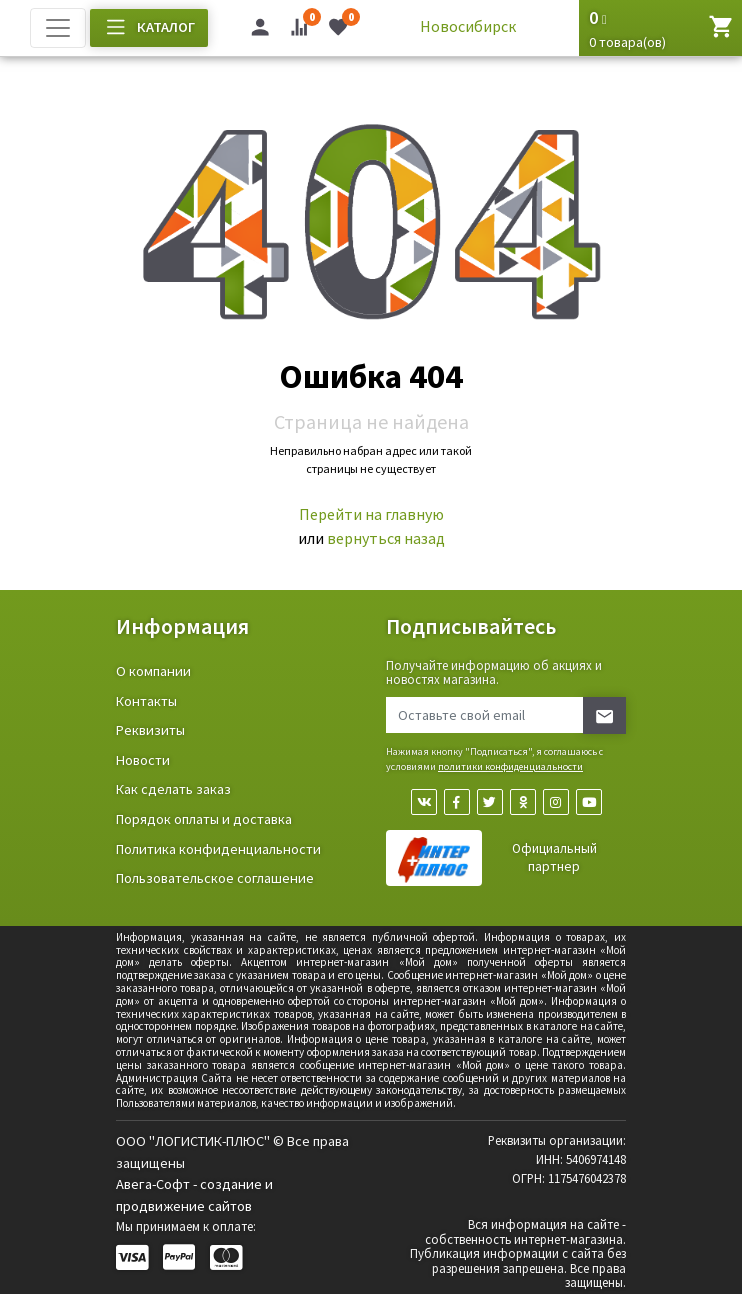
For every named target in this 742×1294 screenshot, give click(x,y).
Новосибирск (468, 26)
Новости (143, 760)
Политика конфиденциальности (218, 849)
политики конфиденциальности (510, 766)
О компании (153, 671)
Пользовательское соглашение (215, 878)
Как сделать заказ (173, 789)
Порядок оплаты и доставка (204, 819)
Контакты (146, 701)
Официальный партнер (554, 857)
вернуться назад (386, 538)
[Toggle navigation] (58, 28)
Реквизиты (150, 730)
